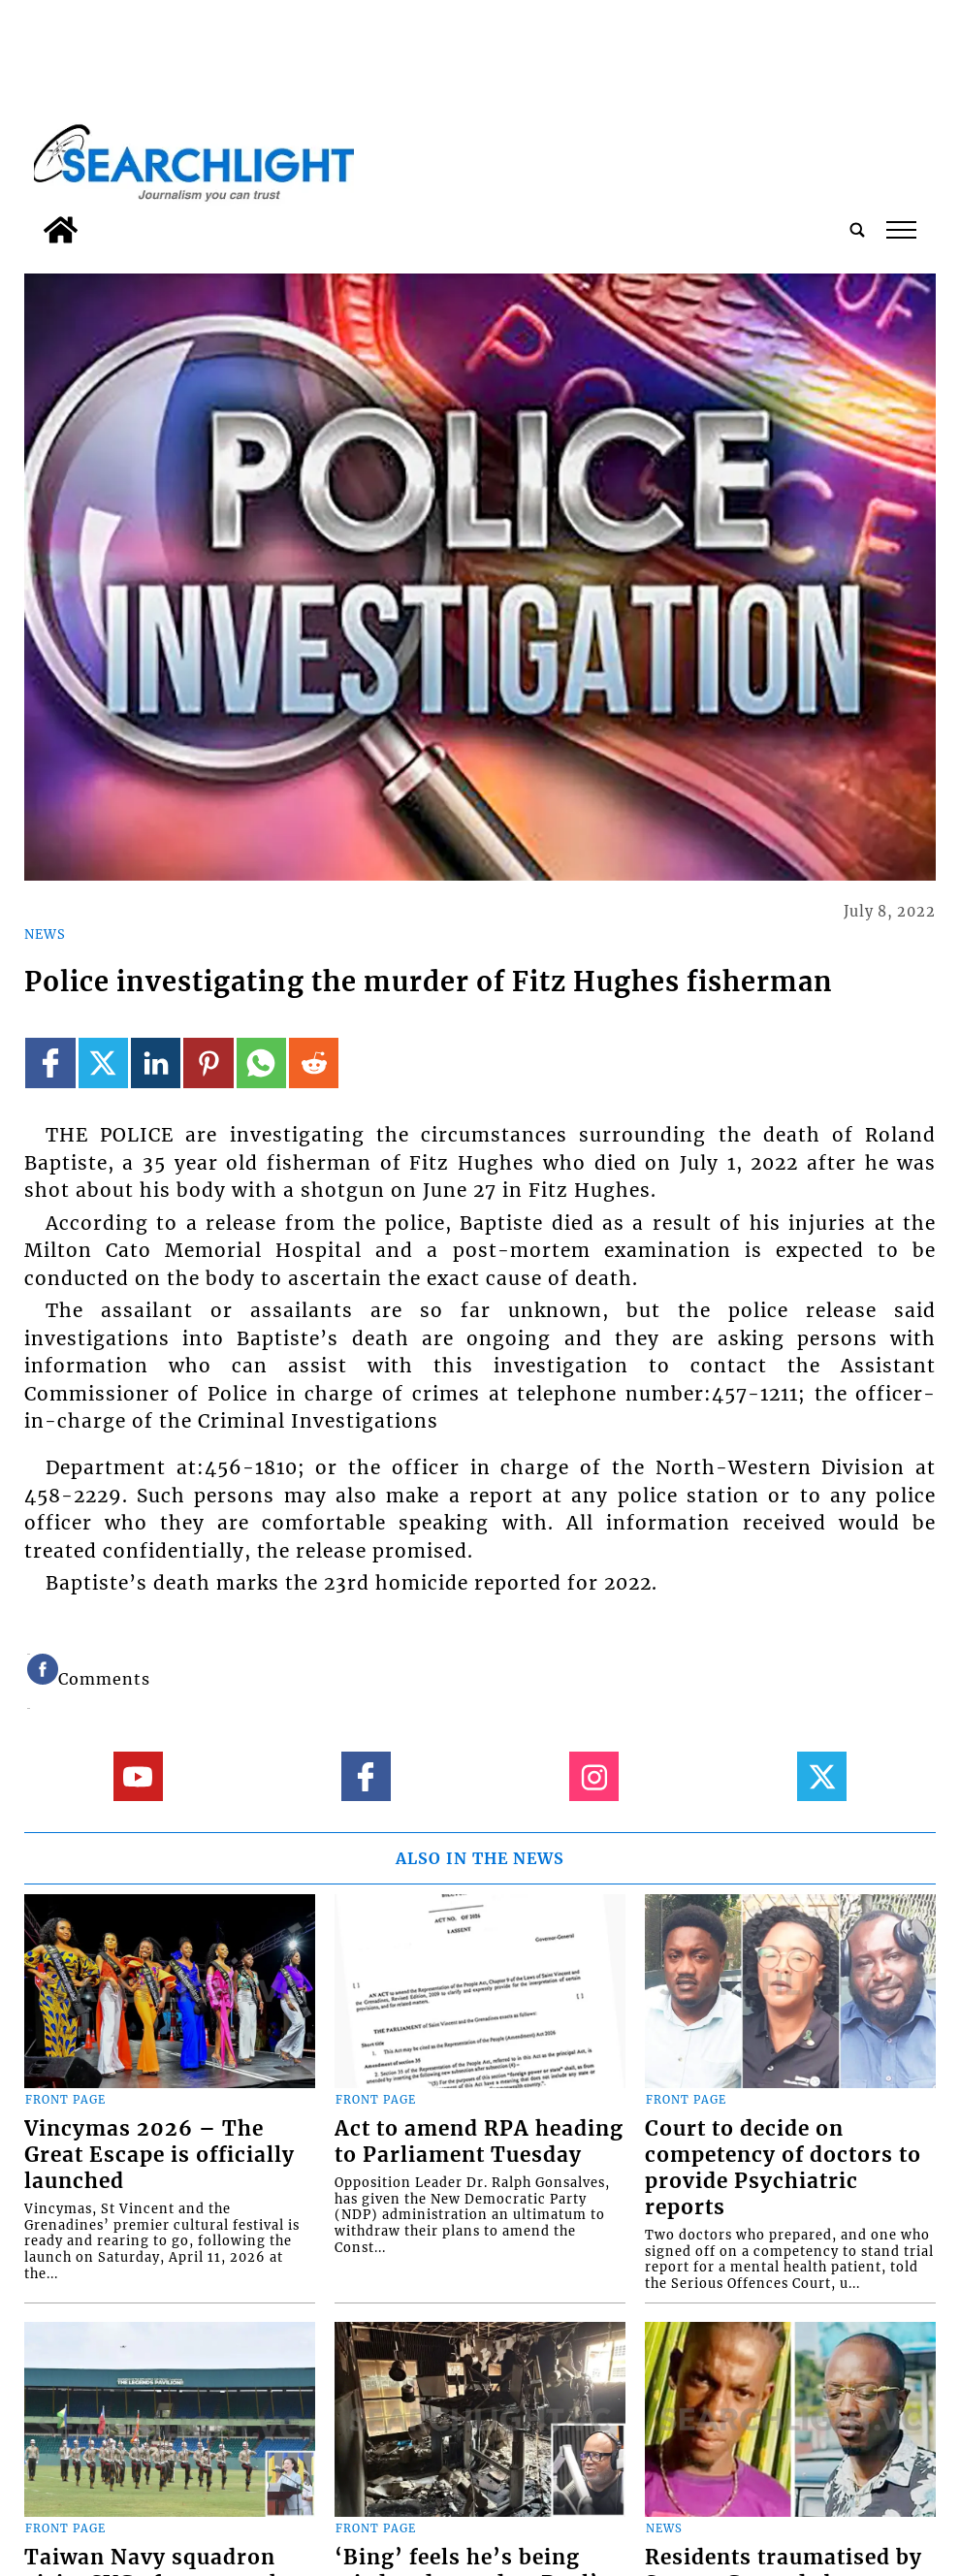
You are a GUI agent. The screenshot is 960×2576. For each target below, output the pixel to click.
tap (901, 230)
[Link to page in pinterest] (208, 1062)
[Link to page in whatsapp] (261, 1062)
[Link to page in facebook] (50, 1062)
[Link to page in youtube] (138, 1776)
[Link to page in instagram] (594, 1776)
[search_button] (857, 230)
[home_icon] (61, 230)
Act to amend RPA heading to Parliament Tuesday (479, 2142)
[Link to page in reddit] (313, 1062)
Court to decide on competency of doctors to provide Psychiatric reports (783, 2168)
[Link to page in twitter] (103, 1062)
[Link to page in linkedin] (155, 1062)
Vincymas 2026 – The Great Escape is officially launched (159, 2155)
